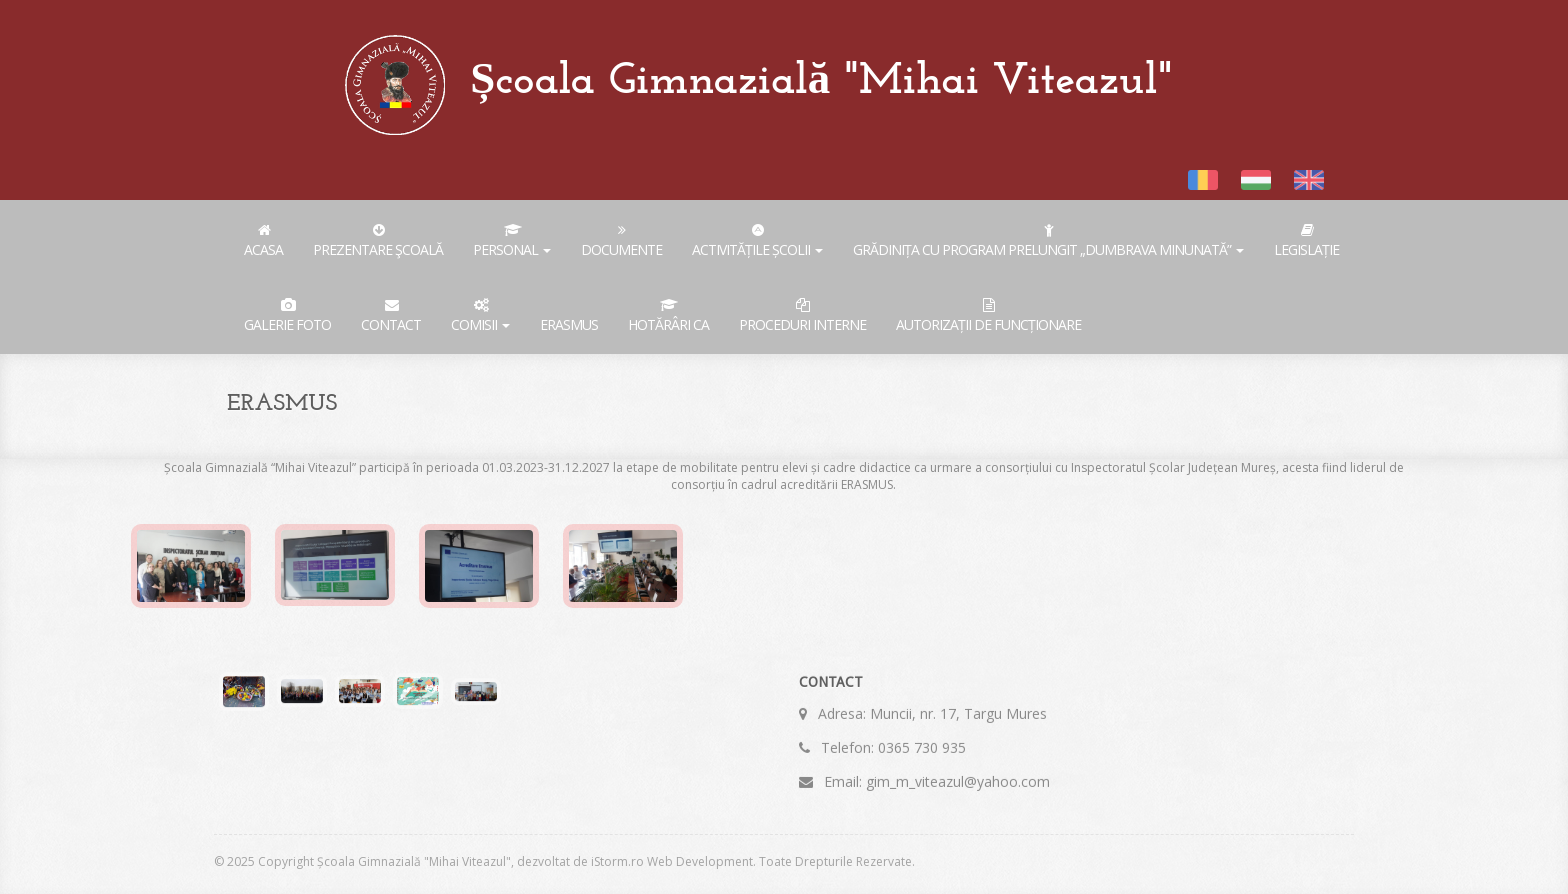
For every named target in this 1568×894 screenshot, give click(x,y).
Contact (391, 316)
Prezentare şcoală (378, 241)
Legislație (1306, 241)
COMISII (480, 316)
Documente (621, 241)
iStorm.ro (617, 861)
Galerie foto (287, 316)
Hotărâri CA (668, 316)
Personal (512, 241)
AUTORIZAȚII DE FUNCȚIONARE (988, 316)
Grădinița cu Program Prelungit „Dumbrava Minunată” (1048, 241)
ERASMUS (569, 324)
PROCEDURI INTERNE (802, 316)
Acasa (263, 241)
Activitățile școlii (757, 241)
